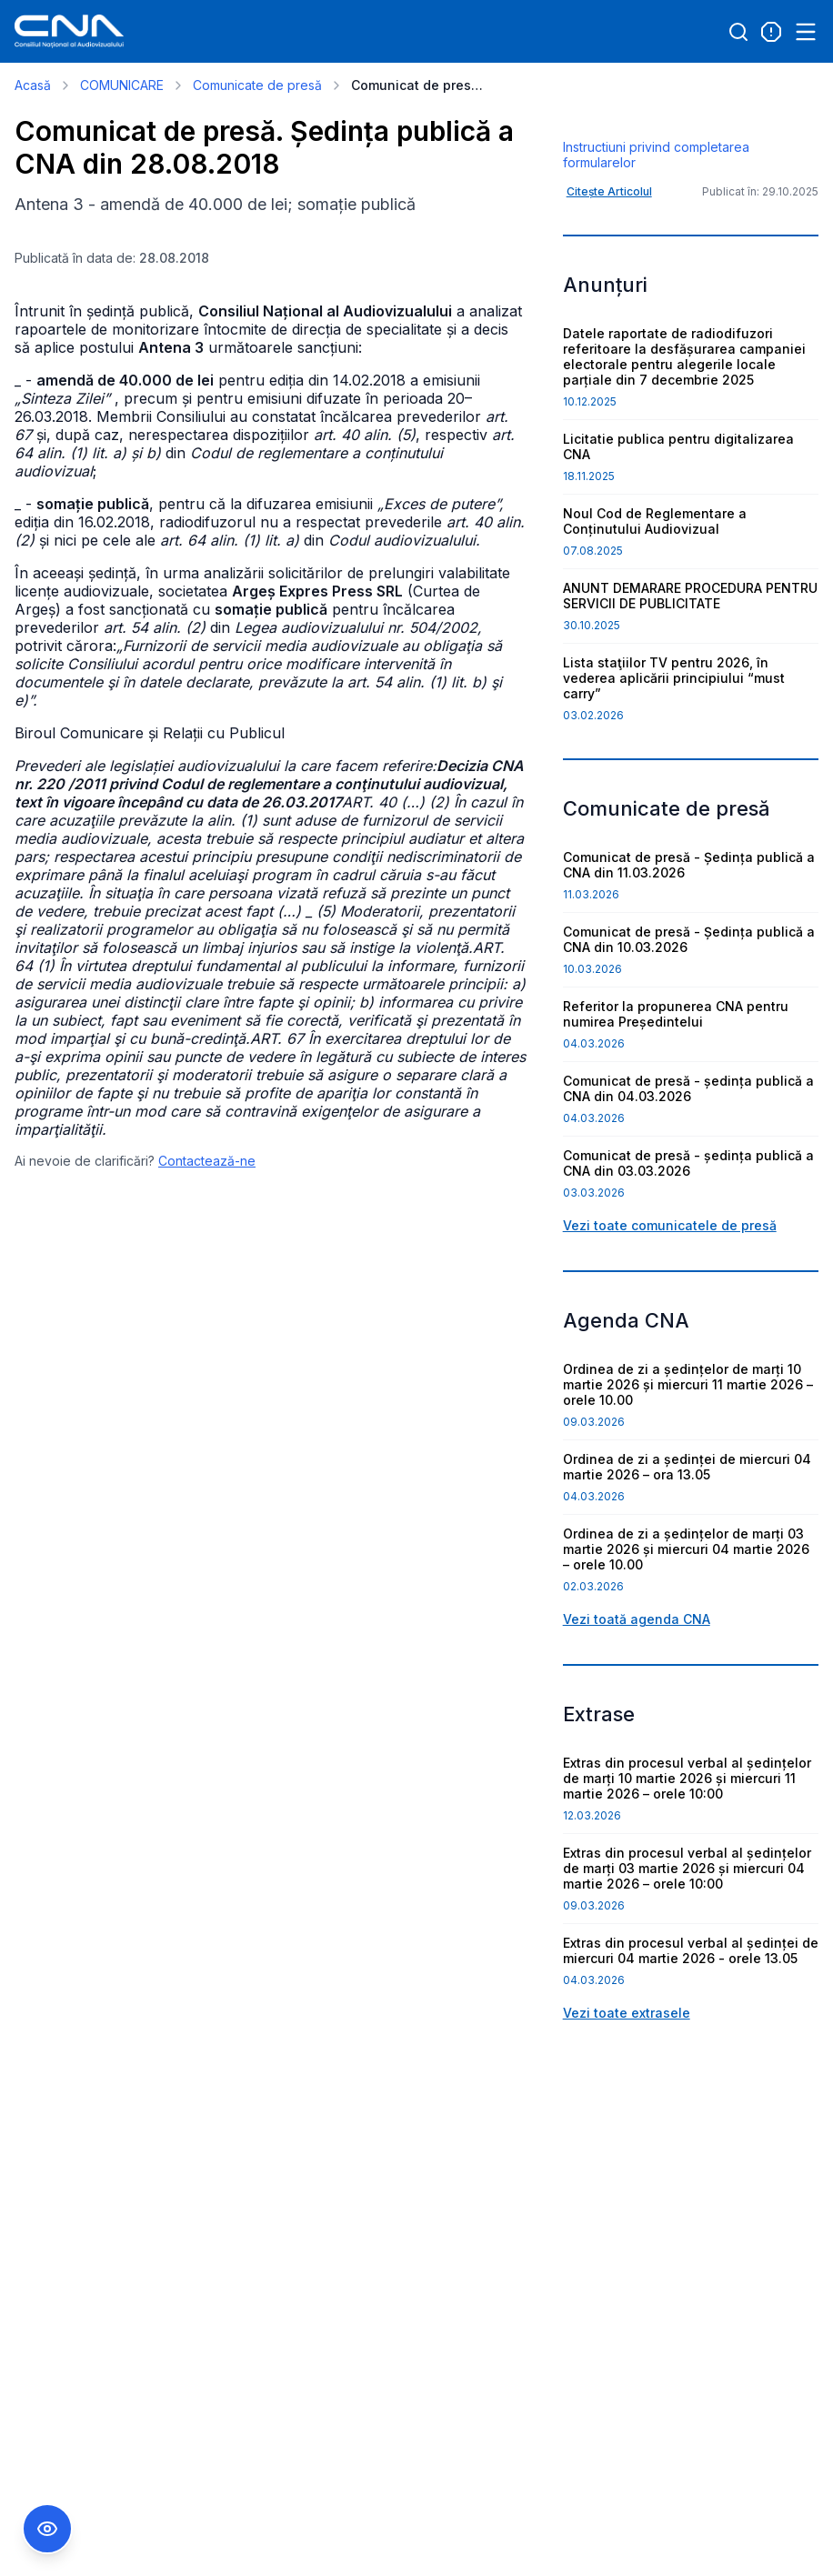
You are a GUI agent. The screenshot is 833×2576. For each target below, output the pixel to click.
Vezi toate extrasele (626, 2110)
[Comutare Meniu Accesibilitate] (47, 2528)
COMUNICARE (122, 85)
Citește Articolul (609, 289)
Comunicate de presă (257, 85)
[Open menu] (805, 32)
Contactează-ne (207, 1160)
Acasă (33, 85)
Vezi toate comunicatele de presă (670, 1322)
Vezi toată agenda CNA (636, 1716)
